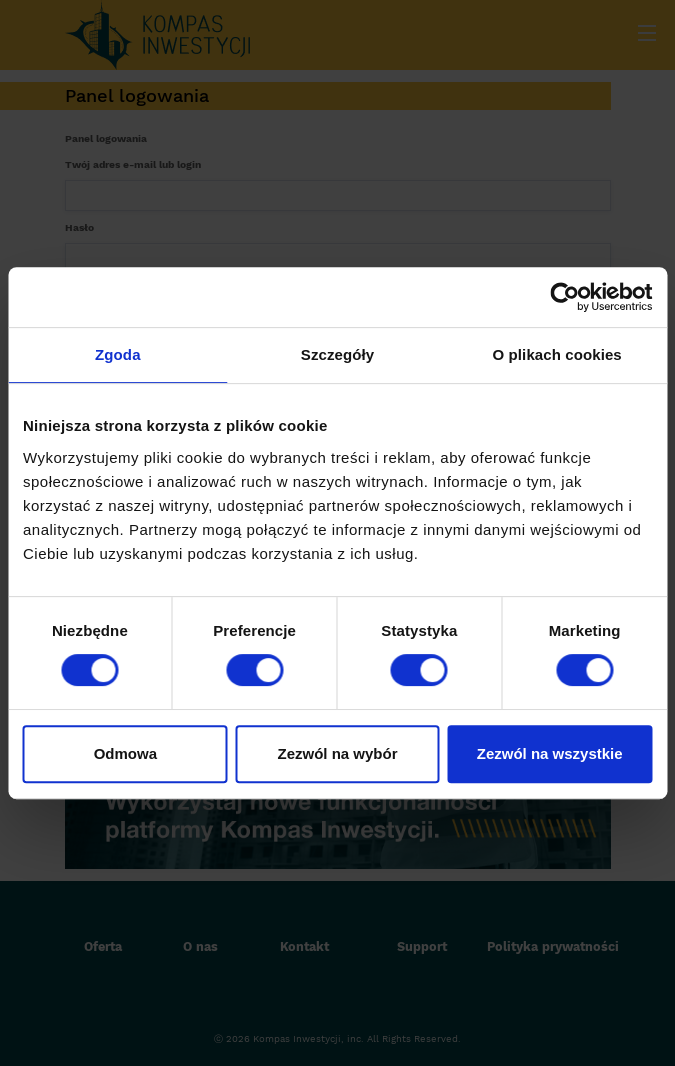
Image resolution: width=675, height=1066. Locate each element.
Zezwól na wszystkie (550, 753)
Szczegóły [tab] (337, 354)
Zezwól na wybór (337, 753)
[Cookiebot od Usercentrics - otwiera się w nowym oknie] (564, 297)
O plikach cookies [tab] (557, 354)
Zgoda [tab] (118, 354)
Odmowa (125, 753)
